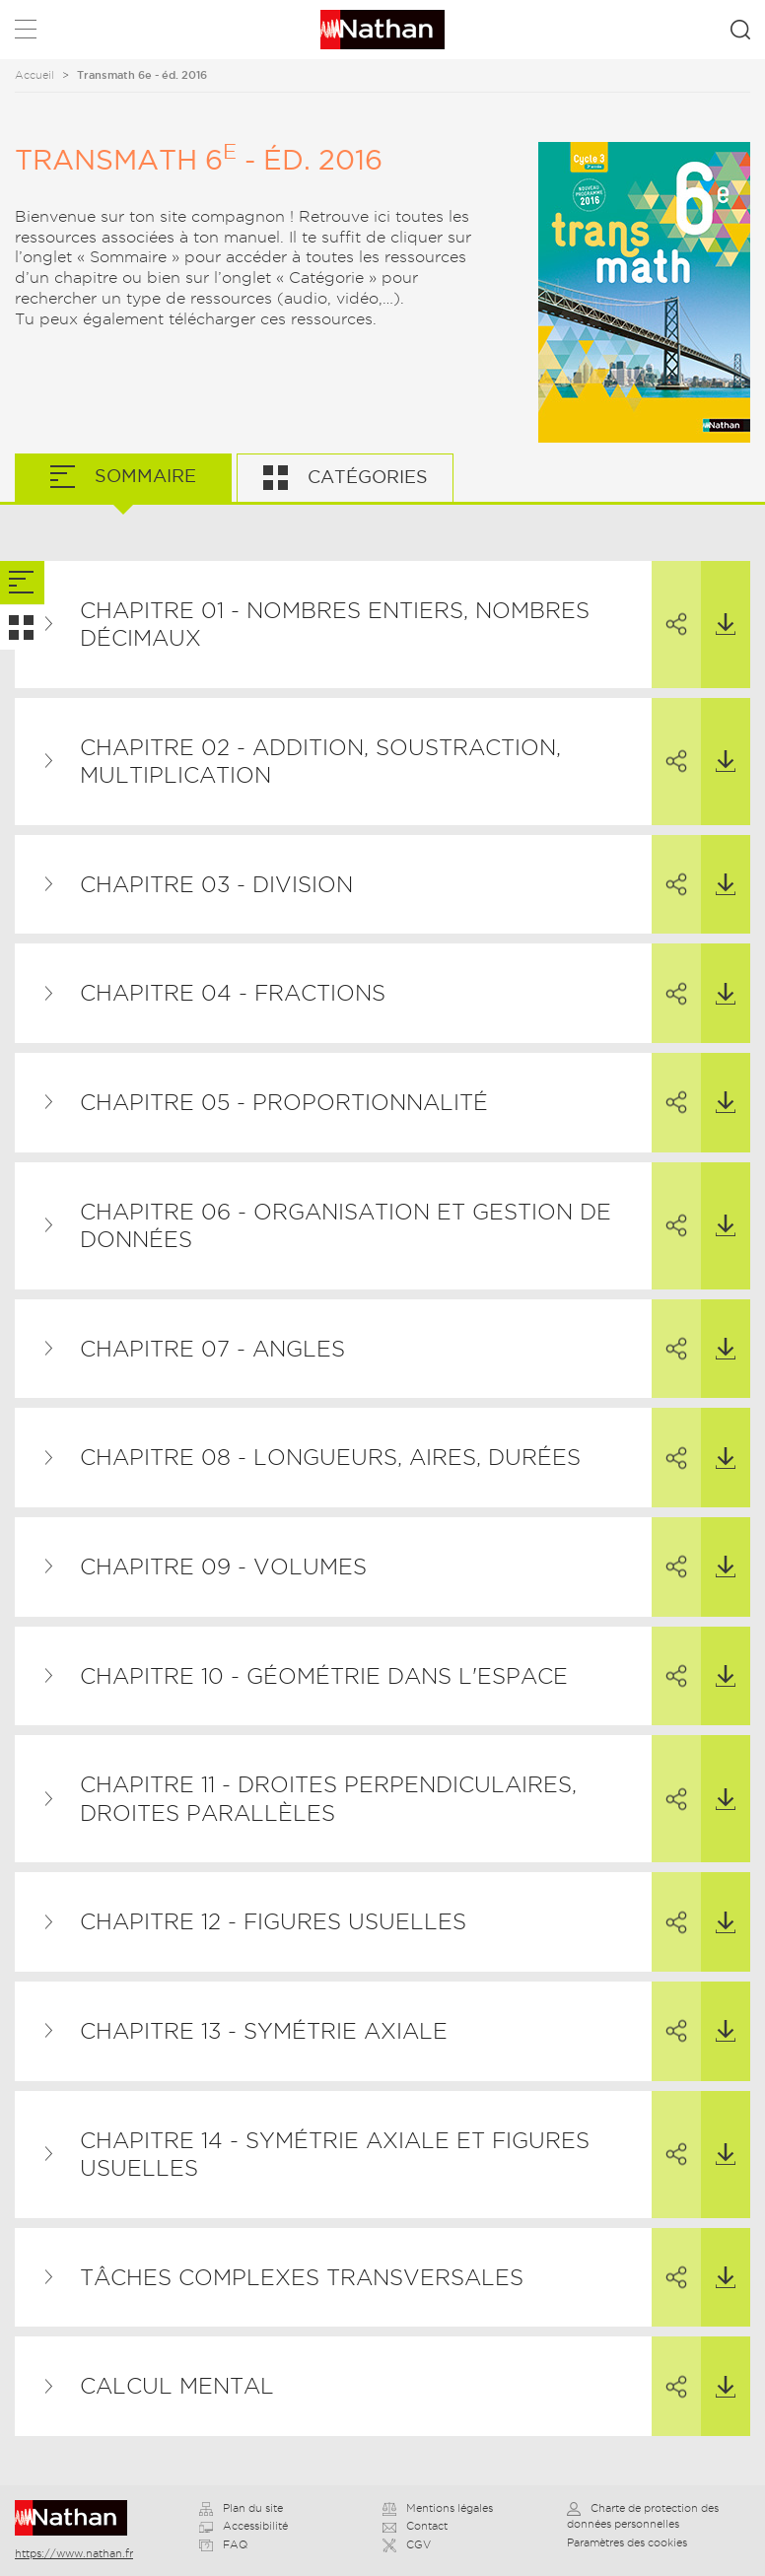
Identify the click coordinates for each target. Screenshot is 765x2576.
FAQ (223, 2544)
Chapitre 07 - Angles (212, 1348)
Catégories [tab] (365, 476)
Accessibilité (243, 2526)
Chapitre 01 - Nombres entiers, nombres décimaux (335, 624)
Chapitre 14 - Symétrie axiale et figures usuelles (335, 2154)
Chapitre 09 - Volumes (223, 1566)
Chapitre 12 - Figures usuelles (273, 1921)
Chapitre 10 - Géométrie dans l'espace (324, 1676)
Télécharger (718, 599)
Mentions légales (437, 2508)
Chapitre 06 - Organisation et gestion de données (345, 1226)
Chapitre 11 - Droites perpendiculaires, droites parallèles (328, 1799)
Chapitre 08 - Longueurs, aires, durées (330, 1457)
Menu (25, 33)
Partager (669, 599)
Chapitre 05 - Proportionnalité (284, 1102)
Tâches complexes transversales (301, 2277)
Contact (415, 2526)
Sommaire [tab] (143, 475)
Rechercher (740, 29)
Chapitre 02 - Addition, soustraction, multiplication (320, 761)
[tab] (22, 583)
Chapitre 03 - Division (216, 884)
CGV (406, 2544)
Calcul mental (177, 2386)
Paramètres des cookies (627, 2542)
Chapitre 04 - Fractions (232, 993)
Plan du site (241, 2508)
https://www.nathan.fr (74, 2553)
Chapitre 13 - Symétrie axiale (264, 2031)
